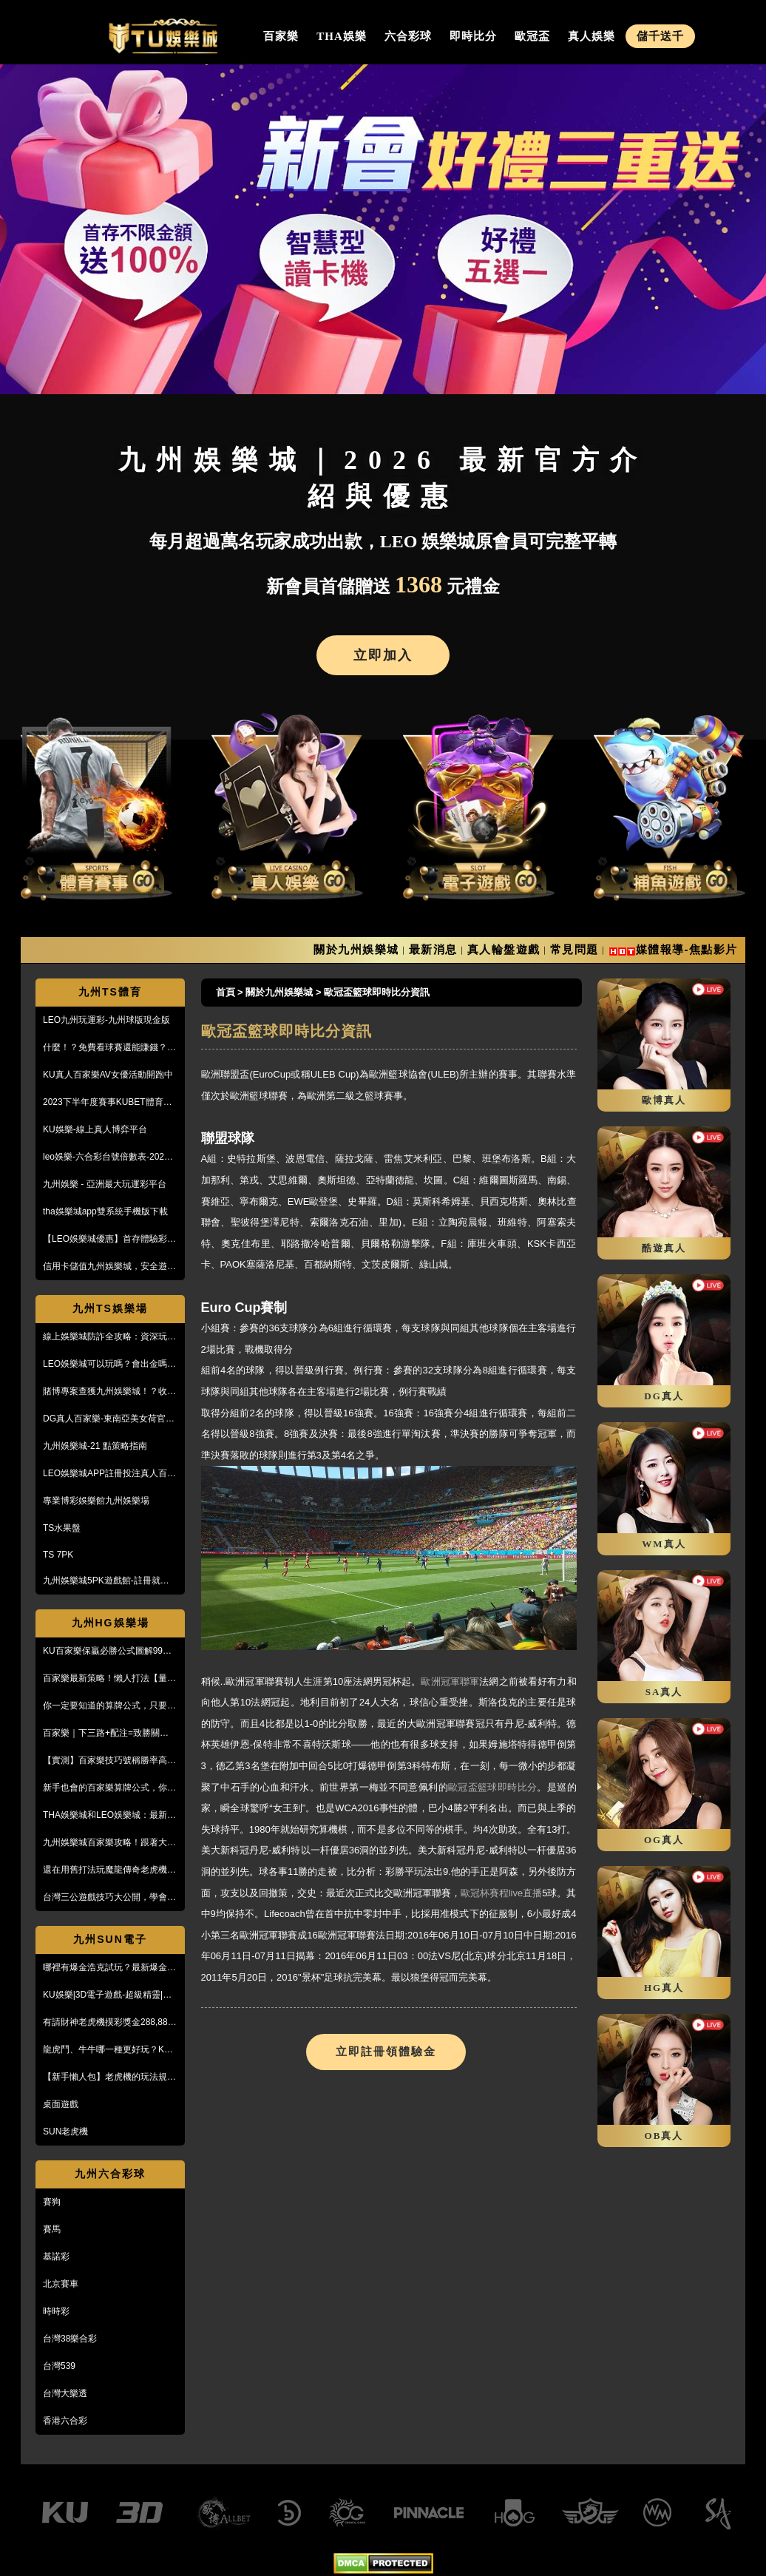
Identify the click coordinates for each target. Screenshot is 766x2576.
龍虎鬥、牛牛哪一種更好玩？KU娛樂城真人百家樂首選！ (107, 2050)
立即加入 (383, 655)
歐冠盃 (532, 36)
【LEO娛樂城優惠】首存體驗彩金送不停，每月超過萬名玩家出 (109, 1239)
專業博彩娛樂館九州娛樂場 (96, 1500)
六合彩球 (408, 36)
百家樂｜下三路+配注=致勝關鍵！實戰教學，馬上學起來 (110, 1734)
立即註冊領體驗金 (386, 2052)
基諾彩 (56, 2256)
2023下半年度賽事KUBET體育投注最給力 (107, 1103)
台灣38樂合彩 (70, 2338)
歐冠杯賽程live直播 (502, 1893)
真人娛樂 (591, 36)
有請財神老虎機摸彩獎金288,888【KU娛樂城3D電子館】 (107, 2023)
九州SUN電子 (110, 1939)
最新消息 (433, 949)
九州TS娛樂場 (110, 1308)
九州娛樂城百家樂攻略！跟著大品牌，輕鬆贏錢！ (109, 1843)
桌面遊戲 (60, 2104)
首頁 (225, 992)
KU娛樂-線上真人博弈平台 (95, 1129)
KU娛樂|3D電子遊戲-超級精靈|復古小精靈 (107, 1995)
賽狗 (52, 2202)
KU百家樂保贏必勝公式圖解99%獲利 (107, 1651)
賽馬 (52, 2229)
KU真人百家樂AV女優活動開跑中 (108, 1074)
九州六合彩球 (110, 2174)
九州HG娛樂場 (110, 1623)
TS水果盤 (62, 1528)
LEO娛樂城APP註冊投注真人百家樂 (109, 1474)
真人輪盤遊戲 (503, 949)
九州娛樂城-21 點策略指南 (95, 1446)
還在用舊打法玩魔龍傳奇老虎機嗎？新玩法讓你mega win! (105, 1870)
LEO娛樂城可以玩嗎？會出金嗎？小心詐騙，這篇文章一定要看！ (109, 1364)
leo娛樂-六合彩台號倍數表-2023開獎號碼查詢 (106, 1157)
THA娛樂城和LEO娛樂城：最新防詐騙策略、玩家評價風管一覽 (109, 1816)
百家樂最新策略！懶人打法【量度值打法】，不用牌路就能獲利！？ (109, 1679)
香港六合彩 (65, 2421)
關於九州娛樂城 (356, 949)
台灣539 (59, 2366)
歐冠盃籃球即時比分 (492, 1787)
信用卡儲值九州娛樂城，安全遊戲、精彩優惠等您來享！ (105, 1267)
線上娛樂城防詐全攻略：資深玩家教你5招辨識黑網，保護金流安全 (109, 1337)
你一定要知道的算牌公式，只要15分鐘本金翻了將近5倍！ (110, 1706)
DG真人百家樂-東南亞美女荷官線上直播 (108, 1419)
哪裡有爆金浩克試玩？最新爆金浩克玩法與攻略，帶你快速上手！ (109, 1968)
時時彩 (56, 2311)
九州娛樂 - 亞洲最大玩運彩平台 (104, 1184)
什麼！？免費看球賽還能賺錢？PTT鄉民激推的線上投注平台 (105, 1048)
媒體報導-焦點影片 (687, 949)
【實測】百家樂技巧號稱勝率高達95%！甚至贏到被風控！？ (109, 1761)
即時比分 (473, 36)
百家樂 (281, 36)
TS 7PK (58, 1554)
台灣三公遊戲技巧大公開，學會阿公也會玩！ (109, 1898)
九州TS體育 (110, 992)
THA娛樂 (341, 36)
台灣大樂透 (65, 2393)
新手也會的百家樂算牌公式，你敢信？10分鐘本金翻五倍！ (109, 1788)
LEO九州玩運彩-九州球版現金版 (106, 1020)
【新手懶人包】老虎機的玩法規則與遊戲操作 (109, 2077)
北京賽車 (60, 2284)
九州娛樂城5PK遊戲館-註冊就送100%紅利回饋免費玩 (106, 1581)
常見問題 (574, 949)
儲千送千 (660, 36)
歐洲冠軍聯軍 (450, 1681)
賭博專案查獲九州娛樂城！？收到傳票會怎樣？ (109, 1392)
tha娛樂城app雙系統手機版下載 (105, 1211)
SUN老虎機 (65, 2131)
